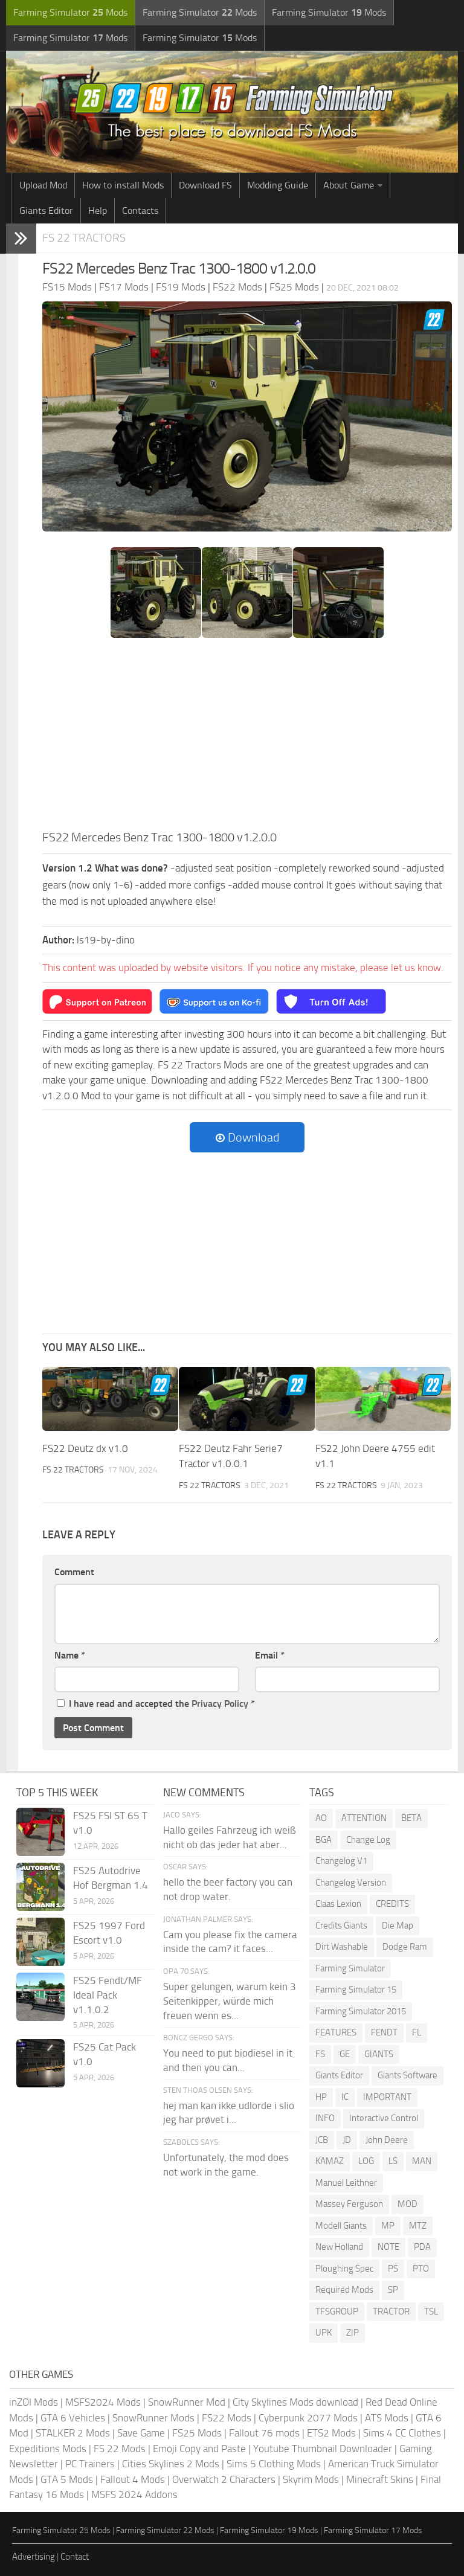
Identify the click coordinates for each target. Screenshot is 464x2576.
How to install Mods (123, 185)
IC (345, 2097)
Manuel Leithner (346, 2182)
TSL (431, 2311)
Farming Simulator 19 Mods (269, 2530)
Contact (74, 2556)
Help (97, 210)
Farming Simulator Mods (70, 12)
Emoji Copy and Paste (199, 2449)
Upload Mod (43, 185)
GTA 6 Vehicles (72, 2418)
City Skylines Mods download (295, 2402)
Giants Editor (46, 210)
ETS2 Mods (331, 2433)
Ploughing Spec (344, 2268)
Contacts (140, 210)
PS (393, 2268)
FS (320, 2054)
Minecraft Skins (379, 2479)
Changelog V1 (341, 1860)
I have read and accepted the (156, 1703)
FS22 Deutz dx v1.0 (85, 1448)
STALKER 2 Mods (73, 2433)
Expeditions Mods (47, 2449)
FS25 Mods (197, 2433)
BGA (323, 1839)
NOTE (388, 2246)
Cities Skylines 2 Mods (170, 2464)
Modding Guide (277, 185)
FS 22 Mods (120, 2449)
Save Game (141, 2433)
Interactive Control (383, 2118)
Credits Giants (341, 1925)
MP (388, 2225)
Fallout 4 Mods (132, 2479)
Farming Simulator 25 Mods (61, 2530)
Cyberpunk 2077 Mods (308, 2418)
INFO (325, 2118)
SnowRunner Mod (186, 2402)
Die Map (397, 1925)
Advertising (33, 2556)
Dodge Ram (404, 1946)
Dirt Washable (341, 1946)
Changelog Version (350, 1882)
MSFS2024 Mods (103, 2402)
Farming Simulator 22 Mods (165, 2530)
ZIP (352, 2332)
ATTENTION (364, 1818)
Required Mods (344, 2289)
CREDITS (392, 1903)
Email (270, 1655)
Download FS (205, 185)
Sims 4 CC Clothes (402, 2433)
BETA (411, 1818)
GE (345, 2054)
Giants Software (407, 2075)
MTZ (418, 2225)
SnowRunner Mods (153, 2418)
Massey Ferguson (349, 2204)
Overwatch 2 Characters (224, 2479)
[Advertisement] (247, 737)
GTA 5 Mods (66, 2479)
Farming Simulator (350, 1968)
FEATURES (335, 2032)
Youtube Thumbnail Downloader (322, 2449)
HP (321, 2097)
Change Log (368, 1839)
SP (393, 2289)
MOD (407, 2204)
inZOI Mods (33, 2402)
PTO (421, 2268)
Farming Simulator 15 (355, 1989)
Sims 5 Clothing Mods (274, 2464)
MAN (421, 2161)
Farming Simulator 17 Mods (373, 2530)
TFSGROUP (336, 2311)
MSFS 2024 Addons (134, 2494)
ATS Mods (386, 2418)
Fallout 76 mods (264, 2433)
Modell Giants (341, 2225)
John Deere (387, 2139)
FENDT (384, 2032)
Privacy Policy (220, 1703)
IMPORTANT (387, 2097)
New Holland (339, 2246)
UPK (323, 2332)
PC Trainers (90, 2464)
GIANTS (378, 2054)
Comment (74, 1572)
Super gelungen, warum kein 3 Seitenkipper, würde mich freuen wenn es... (229, 2001)
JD (347, 2139)
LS (393, 2161)
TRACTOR (391, 2311)
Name (69, 1655)
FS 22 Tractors (84, 238)
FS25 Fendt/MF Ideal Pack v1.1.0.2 (107, 1995)
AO (321, 1818)
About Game (348, 185)
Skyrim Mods (311, 2479)
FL (416, 2032)
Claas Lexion (338, 1903)
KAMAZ (329, 2161)
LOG (366, 2161)
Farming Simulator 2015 (360, 2011)
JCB (321, 2139)
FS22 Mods (226, 2418)
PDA (422, 2246)
